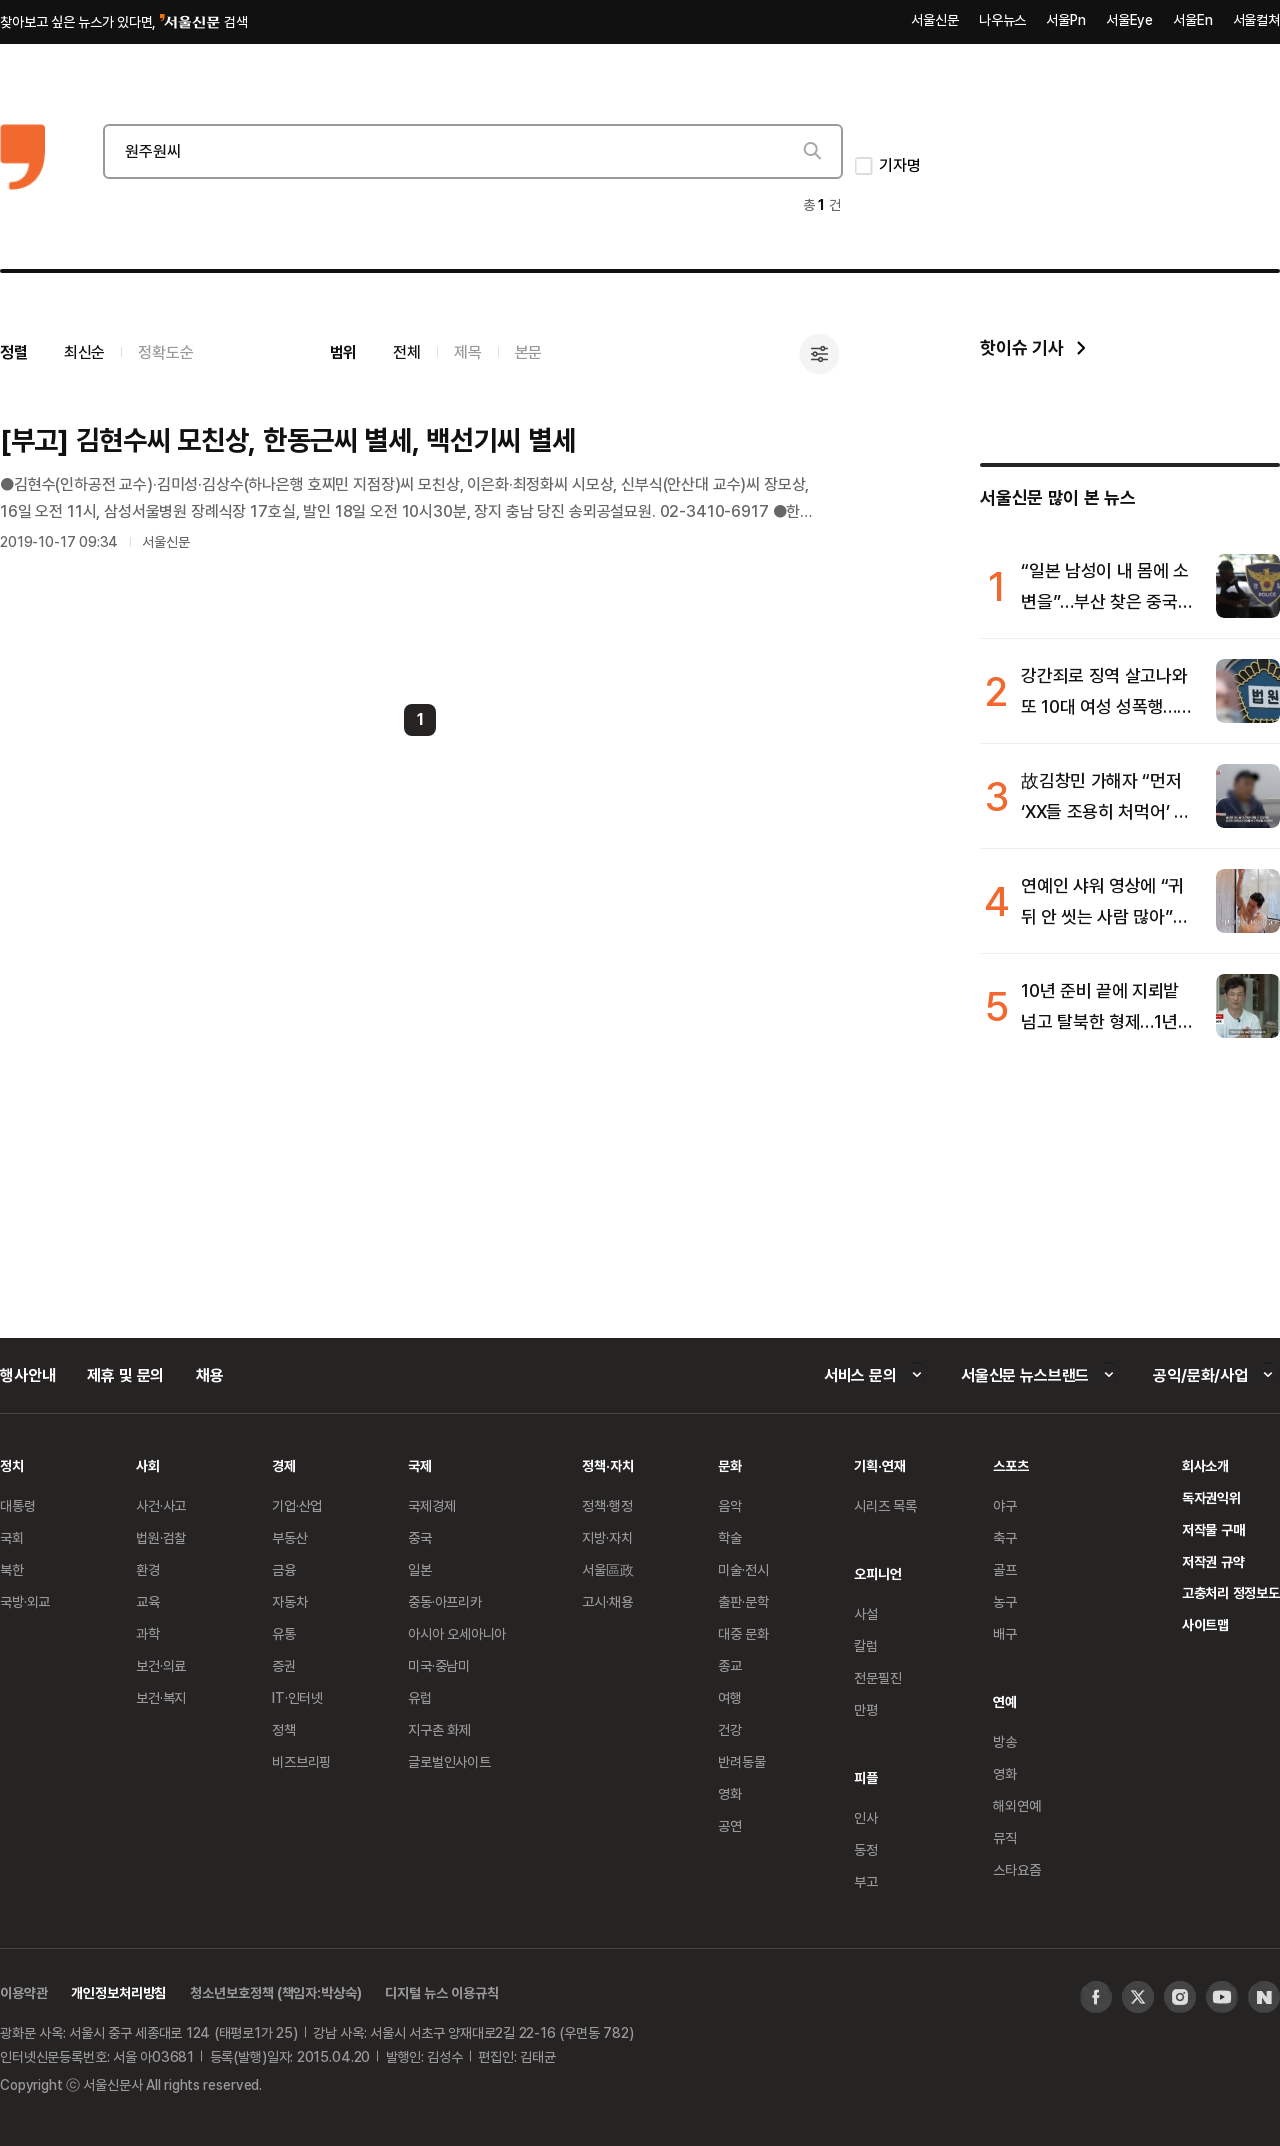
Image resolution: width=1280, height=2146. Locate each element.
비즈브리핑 (301, 1761)
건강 (730, 1729)
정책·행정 (607, 1505)
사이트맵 (1205, 1624)
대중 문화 (743, 1633)
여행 (730, 1697)
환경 (148, 1569)
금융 (284, 1569)
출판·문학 (743, 1601)
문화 (730, 1465)
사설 (866, 1613)
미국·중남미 (439, 1665)
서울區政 (607, 1569)
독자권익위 (1211, 1497)
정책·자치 (607, 1465)
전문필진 (877, 1677)
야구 (1005, 1505)
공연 (730, 1825)
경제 (284, 1465)
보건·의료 (161, 1665)
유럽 (420, 1697)
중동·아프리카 (445, 1601)
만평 (866, 1709)
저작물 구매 (1213, 1529)
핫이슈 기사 (1021, 347)
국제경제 (431, 1505)
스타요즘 (1016, 1869)
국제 (420, 1465)
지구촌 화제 (439, 1729)
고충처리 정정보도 (1231, 1592)
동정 (866, 1849)
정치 (12, 1465)
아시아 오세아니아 (457, 1633)
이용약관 (23, 1992)
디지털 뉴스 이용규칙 (441, 1992)
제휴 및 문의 (125, 1375)
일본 (420, 1569)
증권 (284, 1665)
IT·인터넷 (297, 1697)
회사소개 (1205, 1465)
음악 (730, 1505)
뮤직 (1005, 1837)
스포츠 (1011, 1465)
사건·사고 (161, 1505)
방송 (1005, 1741)
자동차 (290, 1601)
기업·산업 (297, 1505)
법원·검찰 (161, 1537)
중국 (420, 1537)
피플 (866, 1777)
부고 (866, 1881)
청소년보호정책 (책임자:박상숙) (275, 1992)
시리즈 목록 (885, 1505)
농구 (1005, 1601)
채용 (210, 1375)
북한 (12, 1569)
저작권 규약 (1213, 1561)
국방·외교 (25, 1601)
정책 (284, 1729)
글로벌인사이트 (449, 1761)
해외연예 (1016, 1805)
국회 (12, 1537)
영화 (730, 1793)
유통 (284, 1633)
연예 (1005, 1701)
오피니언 (877, 1573)
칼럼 (866, 1645)
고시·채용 (607, 1601)
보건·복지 (161, 1697)
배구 (1005, 1633)
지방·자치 (607, 1537)
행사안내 (27, 1375)
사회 (148, 1465)
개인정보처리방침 (118, 1992)
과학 (148, 1633)
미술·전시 (743, 1569)
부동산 (290, 1537)
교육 (148, 1601)
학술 (730, 1537)
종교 (730, 1665)
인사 (866, 1817)
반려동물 (741, 1761)
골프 (1005, 1569)
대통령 (18, 1505)
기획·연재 (879, 1465)
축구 (1005, 1537)
